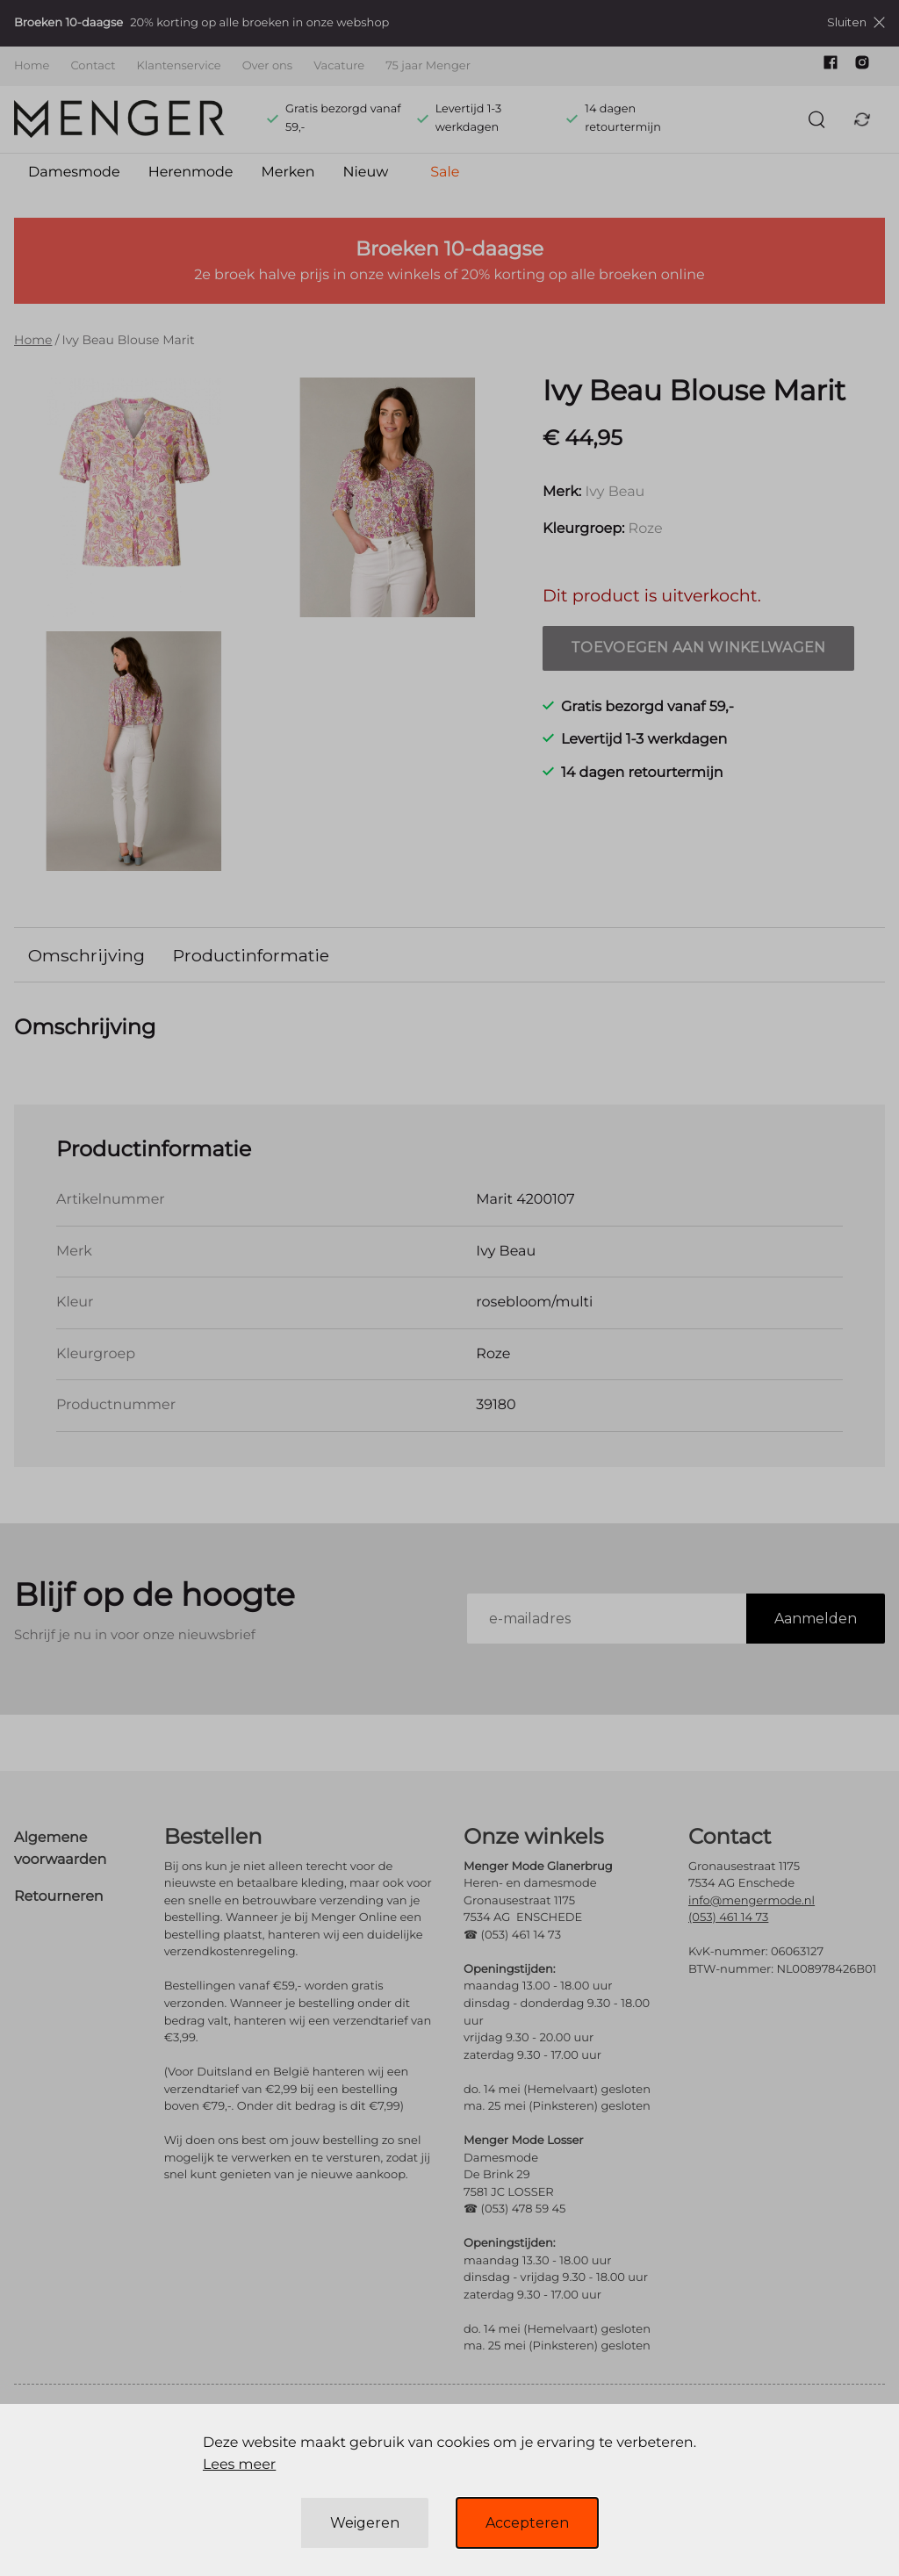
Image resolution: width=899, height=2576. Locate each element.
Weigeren (364, 2523)
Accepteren (527, 2523)
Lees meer (239, 2465)
